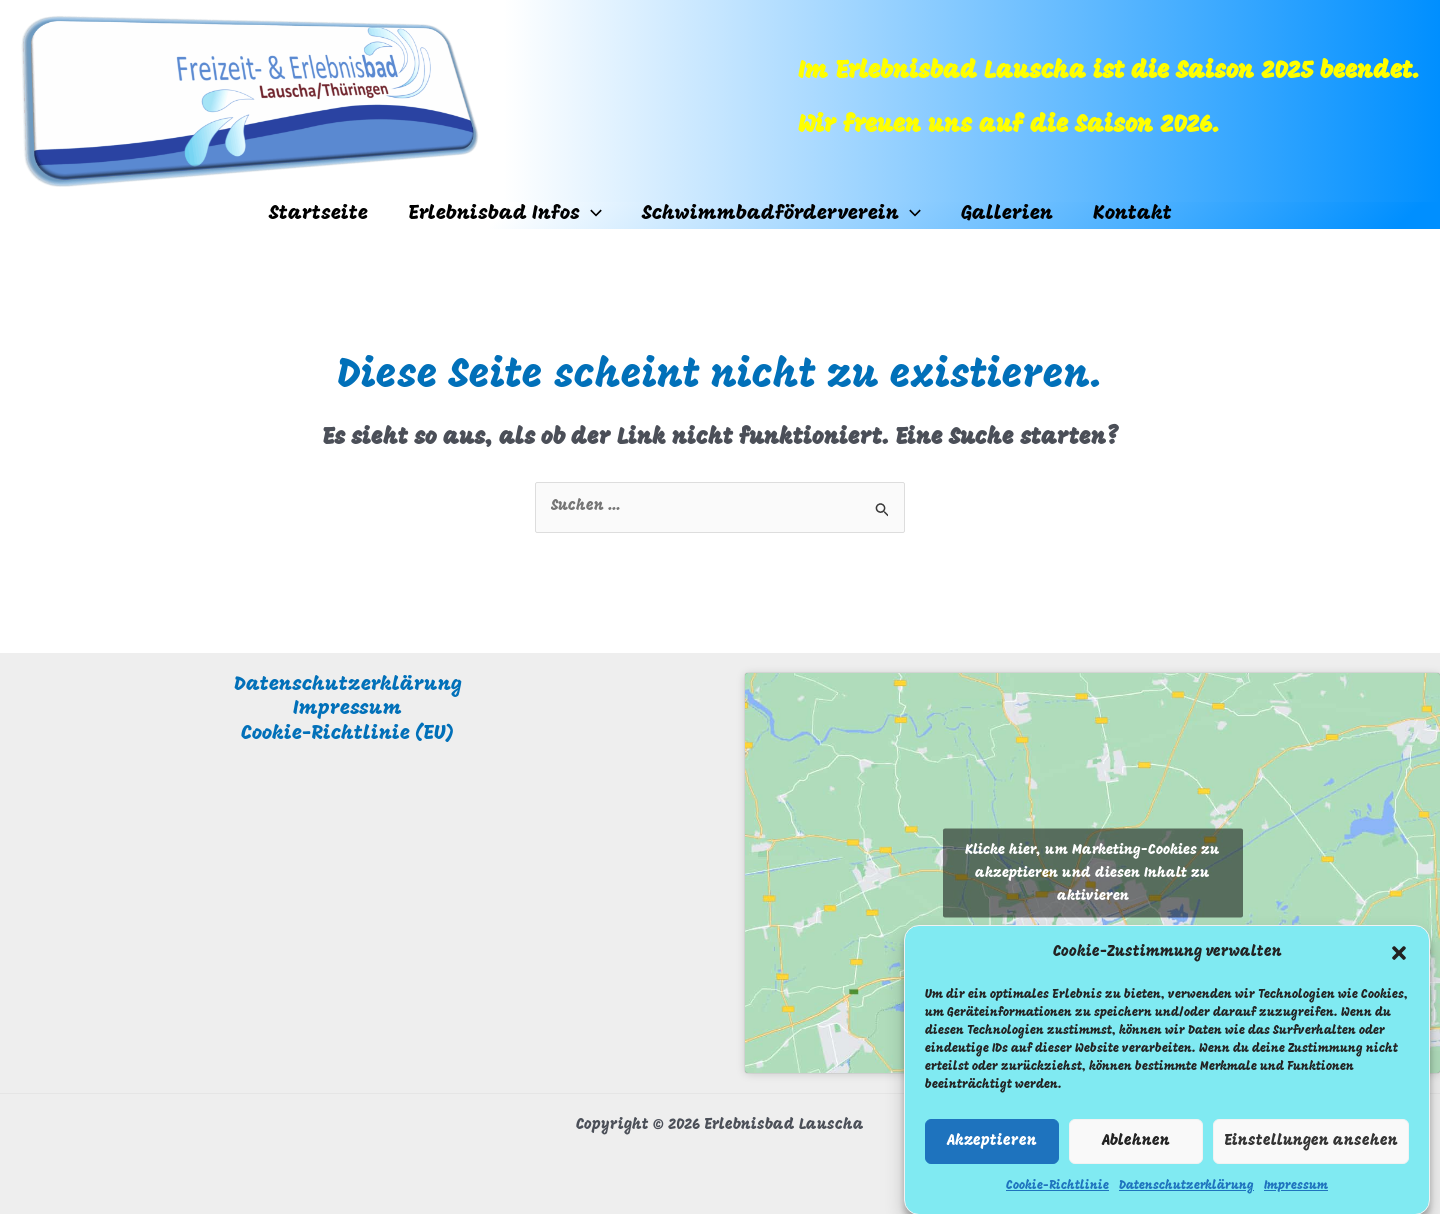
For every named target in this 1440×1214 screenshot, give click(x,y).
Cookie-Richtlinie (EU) (347, 734)
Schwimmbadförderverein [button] (781, 214)
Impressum (1296, 1192)
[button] (1399, 959)
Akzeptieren (992, 1146)
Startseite (318, 214)
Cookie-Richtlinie (1057, 1192)
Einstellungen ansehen (1311, 1146)
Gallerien (1007, 214)
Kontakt (1132, 214)
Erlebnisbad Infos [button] (505, 214)
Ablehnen (1136, 1146)
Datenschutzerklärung (1186, 1192)
